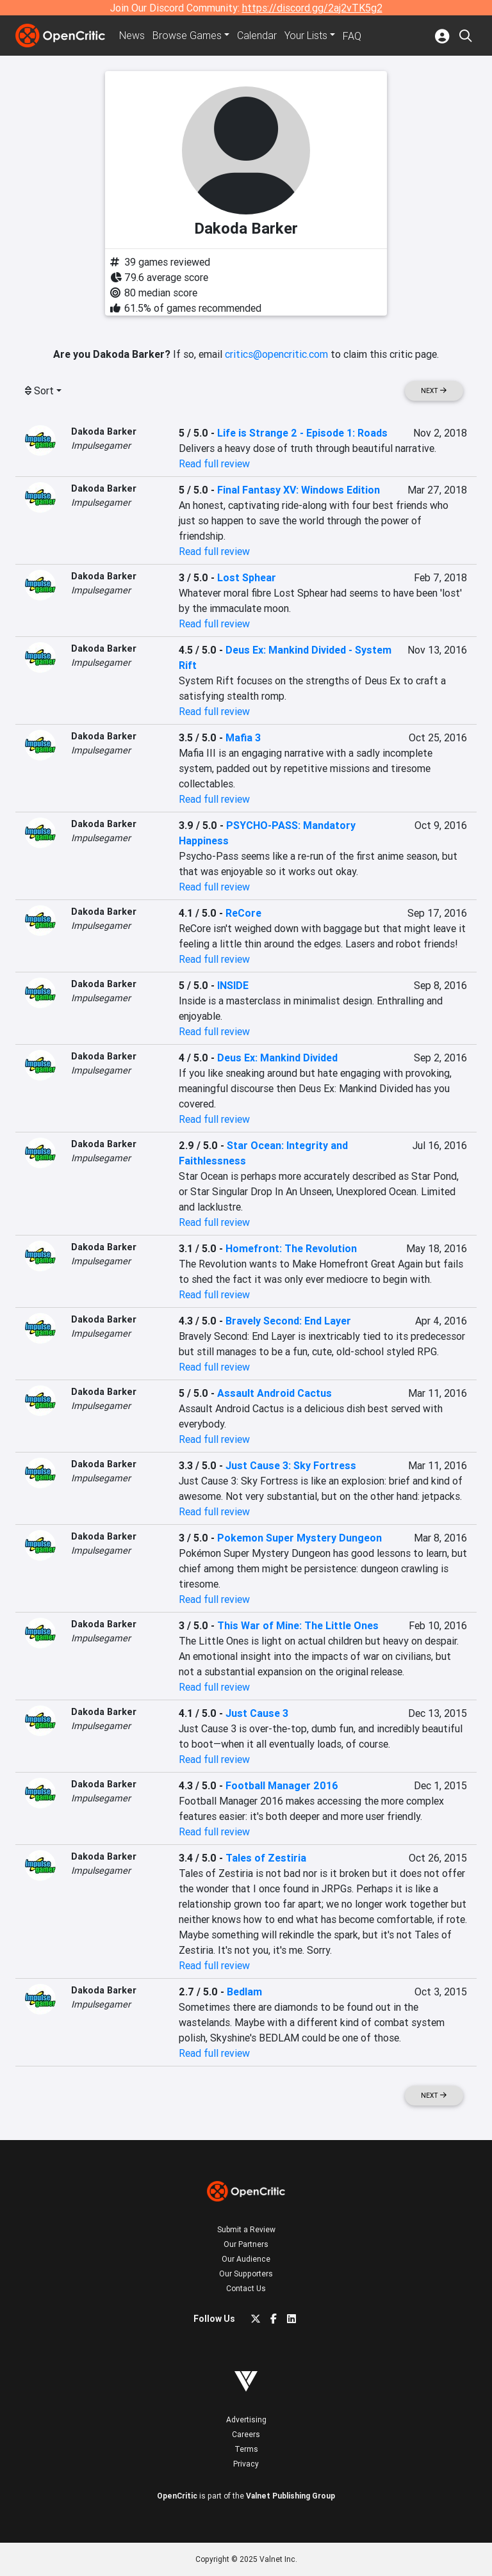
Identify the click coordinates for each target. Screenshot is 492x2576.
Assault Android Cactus (274, 1393)
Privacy (246, 2463)
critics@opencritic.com (276, 354)
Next (434, 391)
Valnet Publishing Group (290, 2495)
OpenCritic (177, 2495)
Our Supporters (246, 2273)
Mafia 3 (243, 737)
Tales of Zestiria (266, 1857)
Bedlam (244, 1991)
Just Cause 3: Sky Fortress (291, 1465)
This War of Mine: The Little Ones (298, 1625)
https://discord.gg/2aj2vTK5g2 (312, 7)
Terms (246, 2449)
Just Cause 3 (257, 1713)
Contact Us (246, 2288)
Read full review (214, 463)
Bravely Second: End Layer (288, 1320)
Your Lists (305, 35)
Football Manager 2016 (282, 1785)
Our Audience (246, 2259)
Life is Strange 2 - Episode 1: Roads (302, 432)
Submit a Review (246, 2229)
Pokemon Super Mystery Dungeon (299, 1537)
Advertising (246, 2419)
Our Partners (246, 2244)
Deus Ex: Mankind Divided (277, 1057)
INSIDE (233, 985)
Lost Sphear (246, 577)
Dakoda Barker (103, 431)
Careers (246, 2434)
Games (187, 35)
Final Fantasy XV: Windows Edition (298, 489)
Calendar (257, 35)
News (132, 35)
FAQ (352, 35)
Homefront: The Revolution (291, 1248)
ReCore (243, 912)
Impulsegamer (101, 445)
